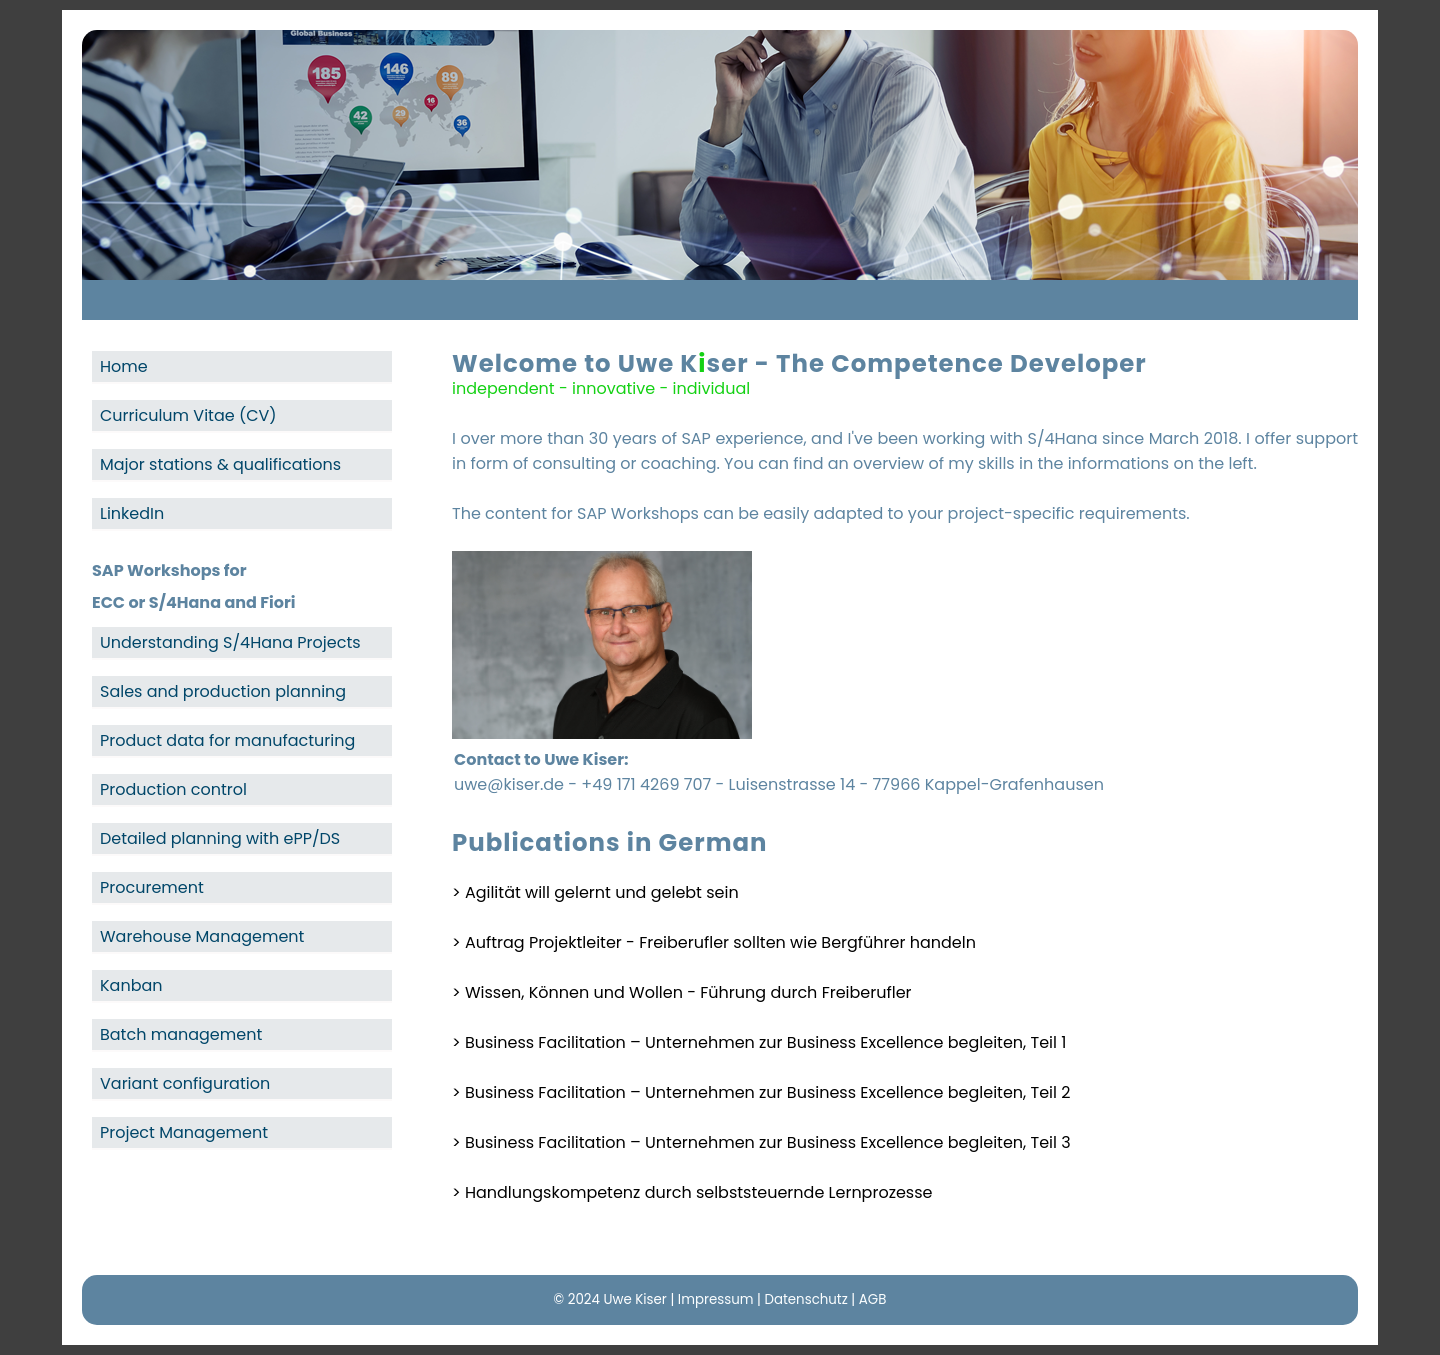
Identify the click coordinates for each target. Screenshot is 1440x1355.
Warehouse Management (202, 936)
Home (124, 366)
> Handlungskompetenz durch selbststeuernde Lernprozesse (692, 1192)
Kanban (131, 985)
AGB (873, 1299)
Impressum (716, 1299)
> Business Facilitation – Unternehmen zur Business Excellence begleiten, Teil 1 (759, 1042)
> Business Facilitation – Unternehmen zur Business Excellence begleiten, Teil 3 (761, 1142)
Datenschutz (805, 1299)
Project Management (184, 1132)
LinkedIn (132, 513)
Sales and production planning (223, 691)
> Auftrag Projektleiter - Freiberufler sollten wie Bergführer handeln (714, 942)
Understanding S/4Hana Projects (230, 642)
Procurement (152, 887)
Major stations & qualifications (220, 464)
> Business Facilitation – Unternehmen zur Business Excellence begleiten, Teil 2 (761, 1092)
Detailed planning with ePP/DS (220, 838)
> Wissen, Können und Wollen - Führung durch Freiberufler (682, 992)
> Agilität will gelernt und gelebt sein (595, 892)
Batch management (181, 1034)
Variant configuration (185, 1083)
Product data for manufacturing (227, 740)
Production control (173, 789)
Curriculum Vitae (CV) (188, 415)
